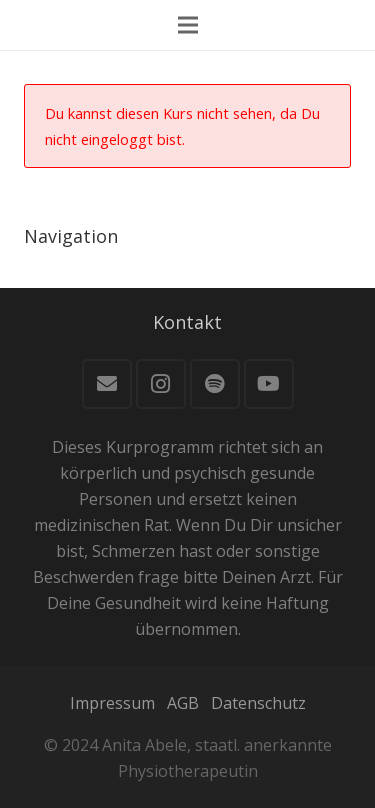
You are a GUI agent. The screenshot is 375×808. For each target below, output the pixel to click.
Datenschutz (258, 703)
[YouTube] (269, 384)
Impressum (112, 703)
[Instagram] (161, 384)
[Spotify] (215, 384)
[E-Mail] (107, 384)
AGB (183, 703)
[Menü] (188, 25)
